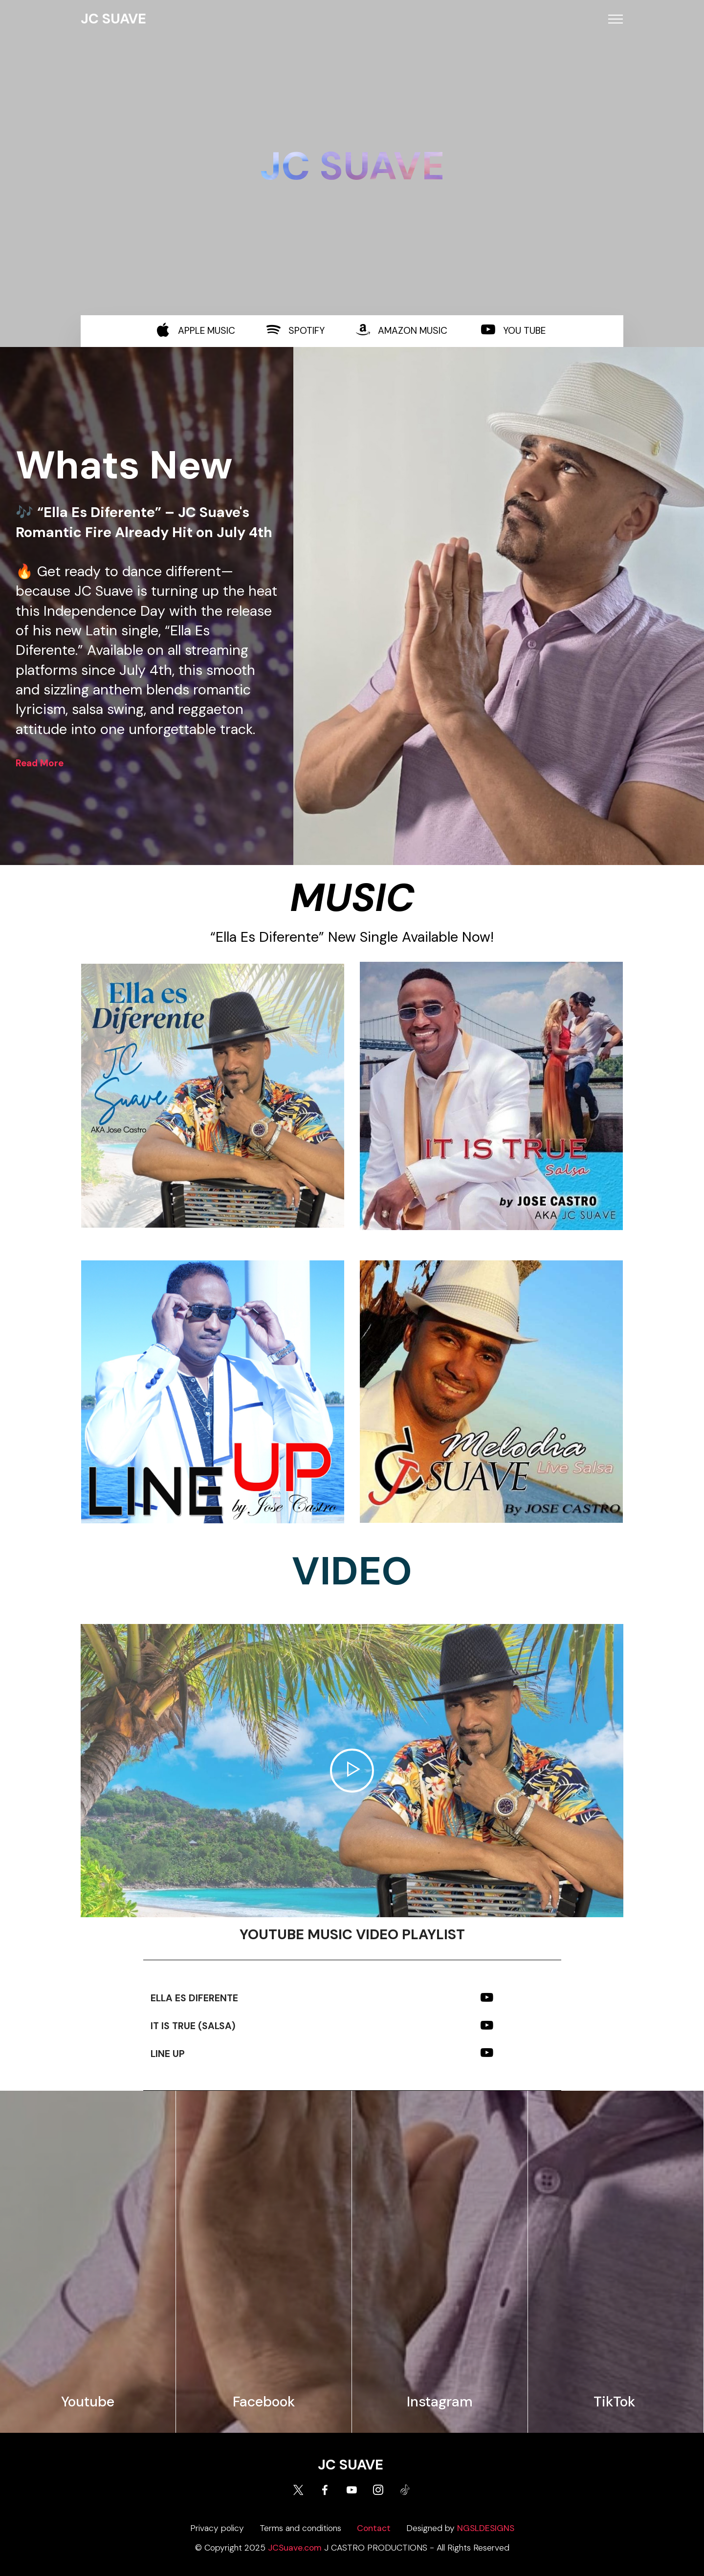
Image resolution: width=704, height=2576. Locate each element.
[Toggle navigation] (615, 19)
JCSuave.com (295, 2547)
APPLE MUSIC (206, 331)
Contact (374, 2528)
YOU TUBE (524, 331)
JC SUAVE (113, 18)
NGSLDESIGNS (485, 2528)
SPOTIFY (306, 331)
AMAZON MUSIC (412, 331)
